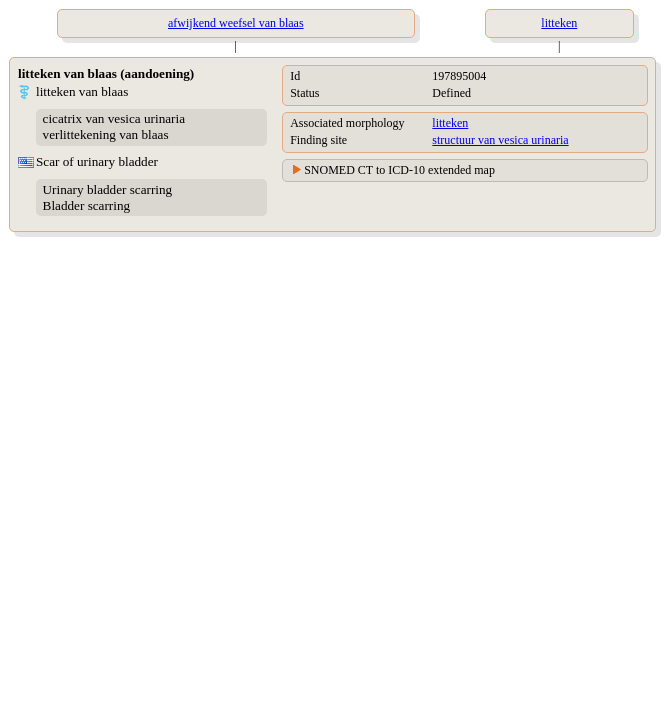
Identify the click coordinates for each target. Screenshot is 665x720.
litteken (450, 123)
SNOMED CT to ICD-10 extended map (399, 170)
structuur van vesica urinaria (500, 140)
